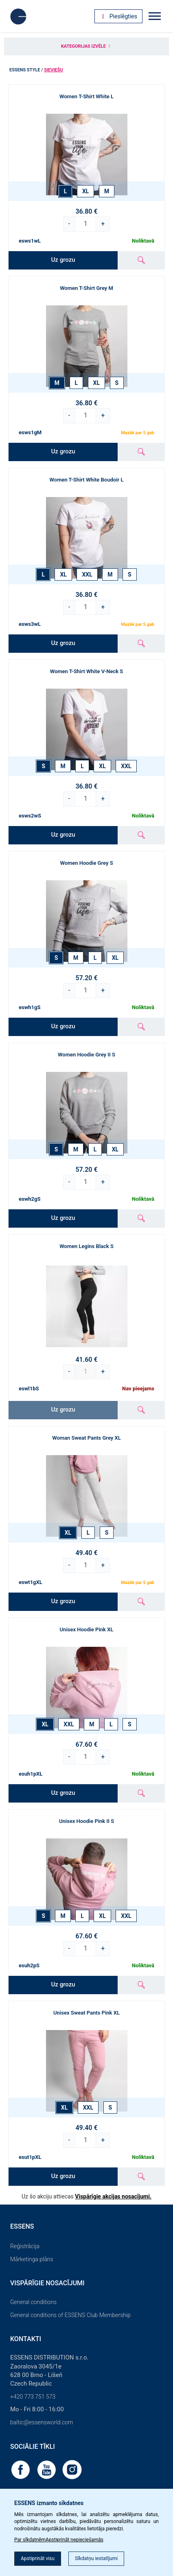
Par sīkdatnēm (30, 2540)
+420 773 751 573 (32, 2396)
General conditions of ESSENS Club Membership (70, 2315)
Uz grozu (63, 259)
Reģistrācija (24, 2246)
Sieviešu (53, 70)
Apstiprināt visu (38, 2558)
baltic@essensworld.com (41, 2422)
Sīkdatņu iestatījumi (96, 2558)
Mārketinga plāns (31, 2259)
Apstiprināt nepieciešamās (74, 2540)
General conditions (33, 2302)
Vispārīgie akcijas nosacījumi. (113, 2196)
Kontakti (25, 2339)
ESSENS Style (24, 70)
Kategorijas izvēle (86, 46)
